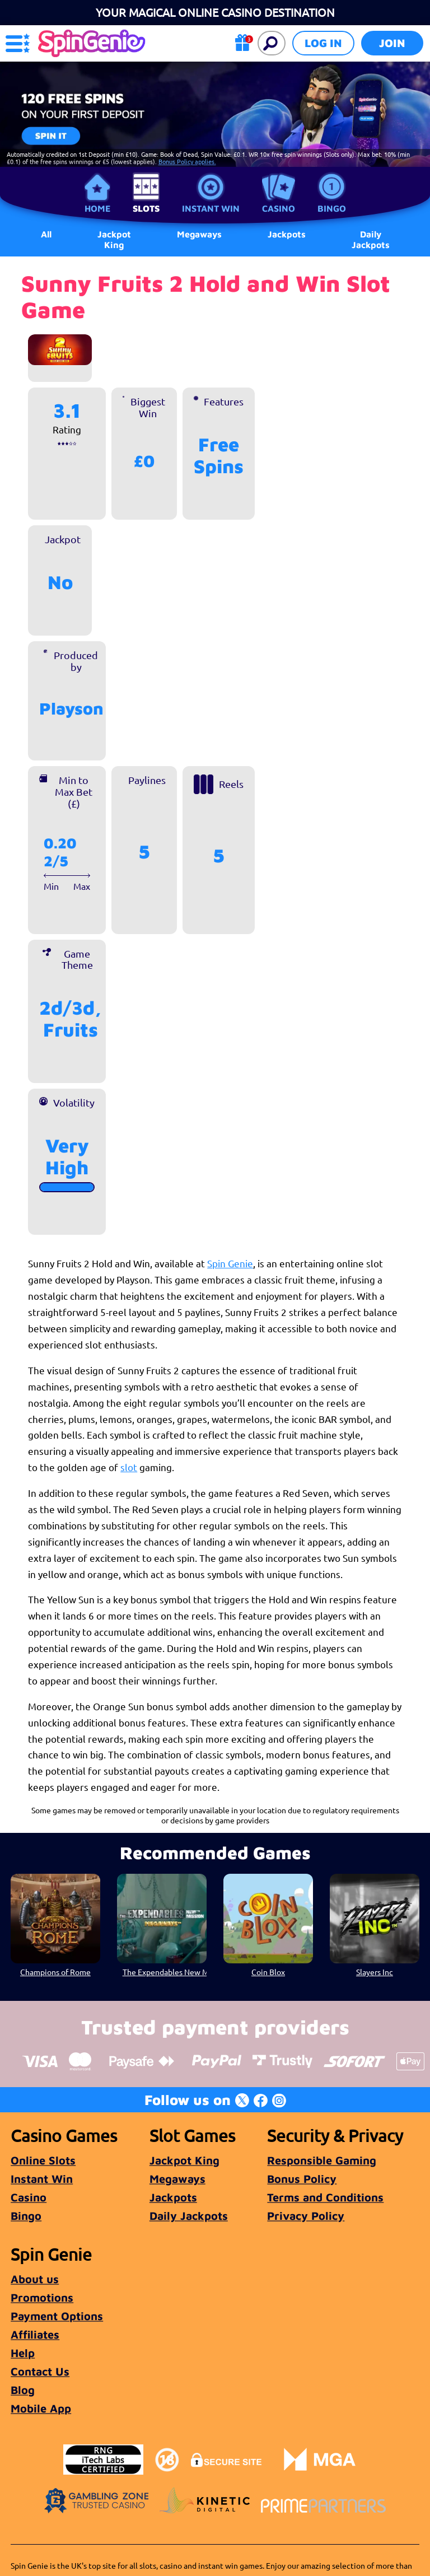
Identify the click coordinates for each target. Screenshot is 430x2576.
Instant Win (211, 208)
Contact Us (40, 2371)
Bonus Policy (301, 2178)
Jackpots (173, 2197)
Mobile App (41, 2408)
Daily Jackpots (371, 239)
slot (128, 1467)
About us (35, 2278)
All (46, 234)
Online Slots (43, 2160)
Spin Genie (230, 1263)
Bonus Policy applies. (187, 161)
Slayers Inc (374, 1972)
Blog (23, 2389)
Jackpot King (114, 239)
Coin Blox (268, 1972)
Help (23, 2352)
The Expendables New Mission (165, 1972)
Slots (146, 208)
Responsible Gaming (321, 2160)
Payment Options (57, 2315)
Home (97, 208)
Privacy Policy (305, 2215)
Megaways (177, 2178)
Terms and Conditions (325, 2197)
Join (392, 42)
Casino (278, 208)
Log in (323, 42)
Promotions (42, 2297)
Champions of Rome (55, 1972)
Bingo (331, 208)
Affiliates (35, 2334)
